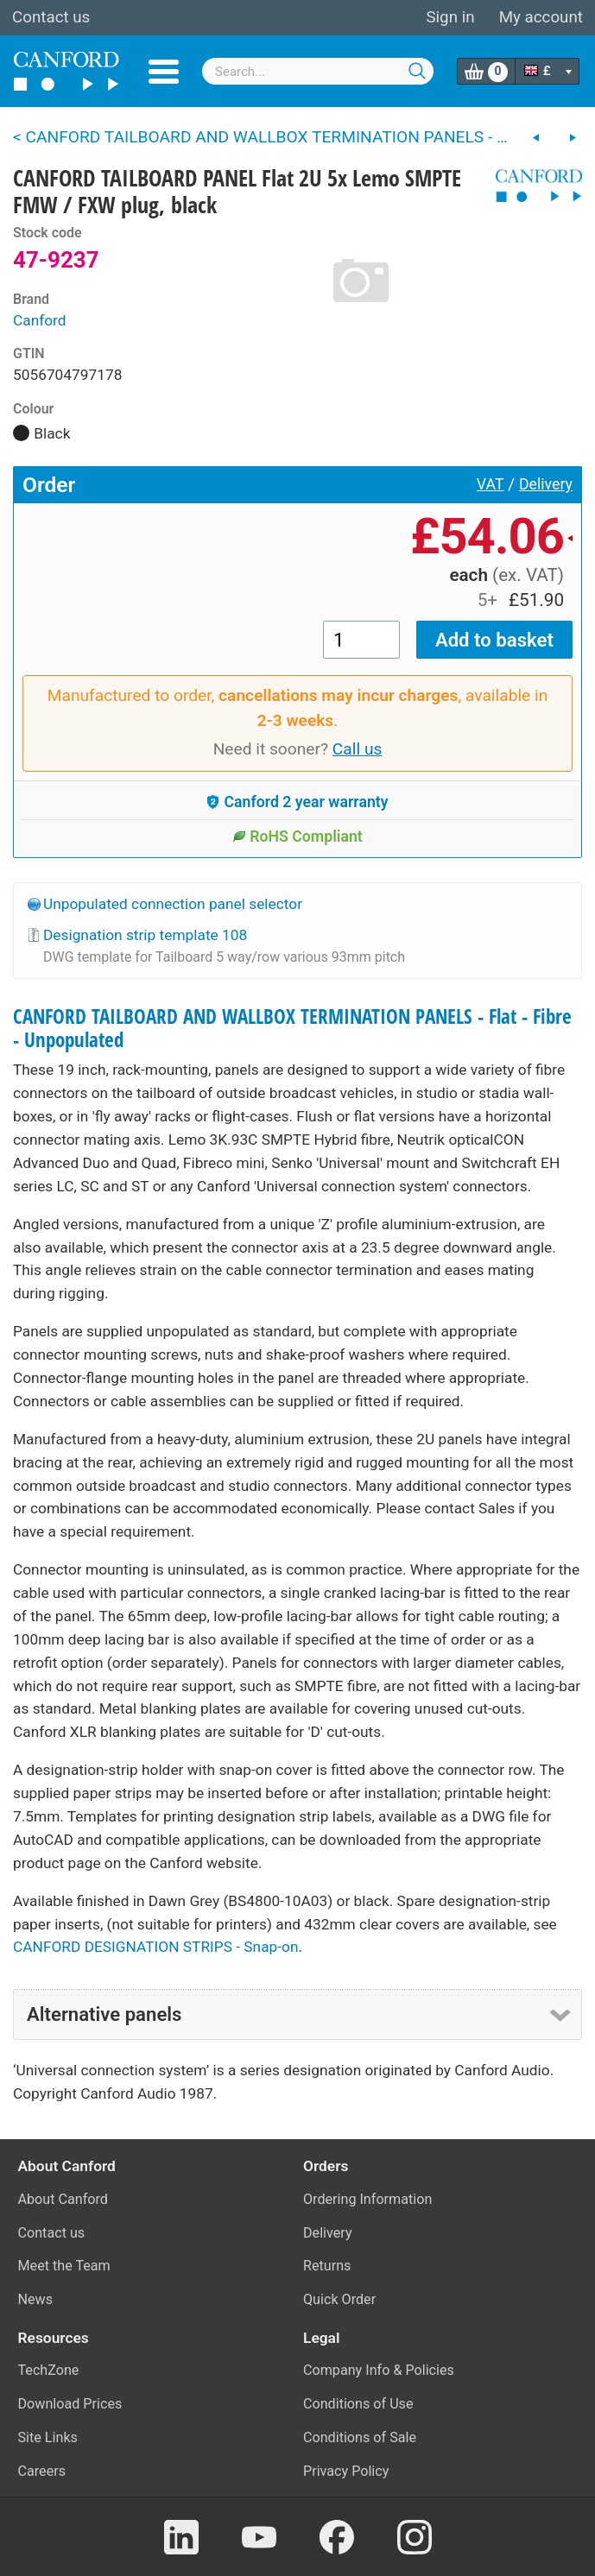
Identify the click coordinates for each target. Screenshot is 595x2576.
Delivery (546, 484)
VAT (490, 484)
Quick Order (339, 2299)
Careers (42, 2471)
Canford (39, 320)
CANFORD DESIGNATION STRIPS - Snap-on (155, 1946)
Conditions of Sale (359, 2437)
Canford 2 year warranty (297, 802)
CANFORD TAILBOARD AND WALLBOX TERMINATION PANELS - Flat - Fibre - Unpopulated (292, 1028)
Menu (164, 72)
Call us (357, 749)
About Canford (63, 2199)
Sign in (450, 17)
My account (541, 17)
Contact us (51, 17)
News (36, 2299)
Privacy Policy (346, 2471)
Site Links (48, 2437)
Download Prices (70, 2404)
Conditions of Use (358, 2404)
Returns (327, 2265)
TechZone (48, 2370)
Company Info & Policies (378, 2370)
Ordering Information (367, 2199)
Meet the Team (64, 2265)
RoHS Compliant (297, 836)
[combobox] (317, 71)
